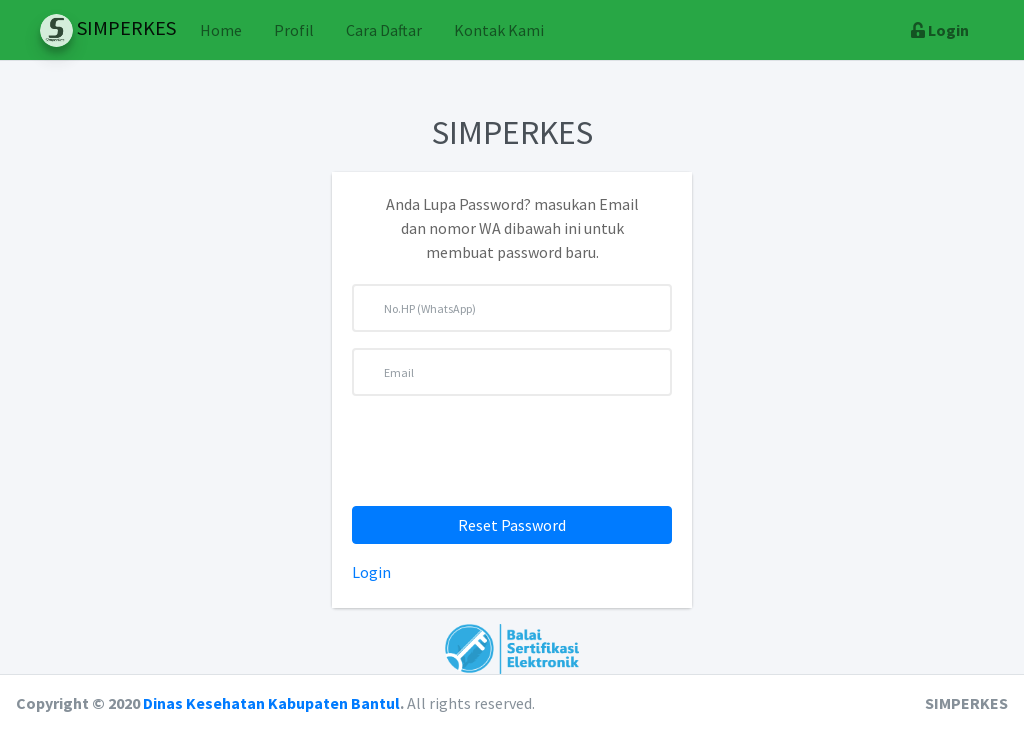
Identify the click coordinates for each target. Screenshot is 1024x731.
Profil (294, 30)
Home (221, 30)
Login (371, 572)
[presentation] (512, 451)
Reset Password (512, 525)
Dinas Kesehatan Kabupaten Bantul (271, 703)
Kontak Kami (499, 30)
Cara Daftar (384, 30)
